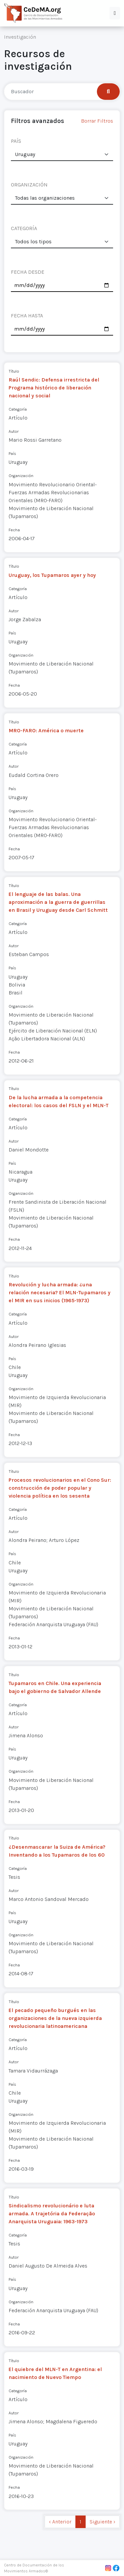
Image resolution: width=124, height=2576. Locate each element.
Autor (14, 431)
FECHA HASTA (27, 315)
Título (14, 371)
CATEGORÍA (24, 228)
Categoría (18, 409)
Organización (21, 475)
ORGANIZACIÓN (29, 184)
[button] (114, 13)
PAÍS (16, 141)
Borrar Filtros (97, 121)
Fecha (14, 529)
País (12, 453)
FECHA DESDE (27, 272)
